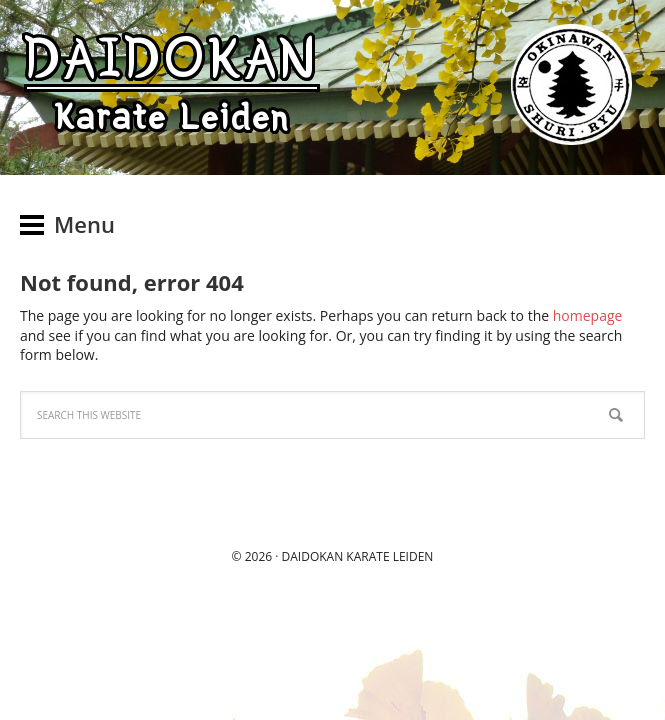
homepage (588, 315)
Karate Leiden (389, 556)
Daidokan (313, 556)
